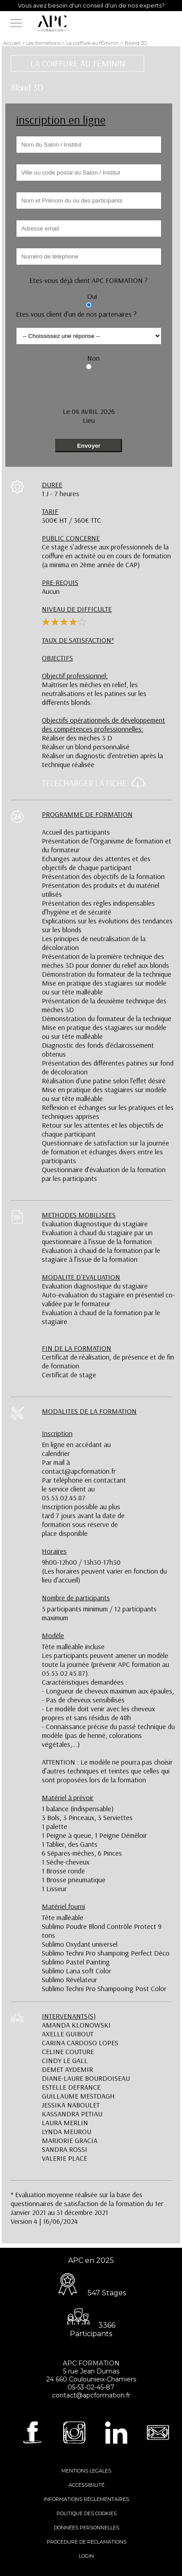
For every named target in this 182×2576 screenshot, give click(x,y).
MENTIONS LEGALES (86, 2471)
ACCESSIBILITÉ (87, 2485)
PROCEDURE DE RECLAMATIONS (86, 2542)
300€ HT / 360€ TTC (71, 516)
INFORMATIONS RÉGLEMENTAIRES (86, 2499)
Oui (92, 296)
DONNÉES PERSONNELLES (86, 2527)
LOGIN (86, 2556)
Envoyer (89, 445)
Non (93, 358)
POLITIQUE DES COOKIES (87, 2513)
